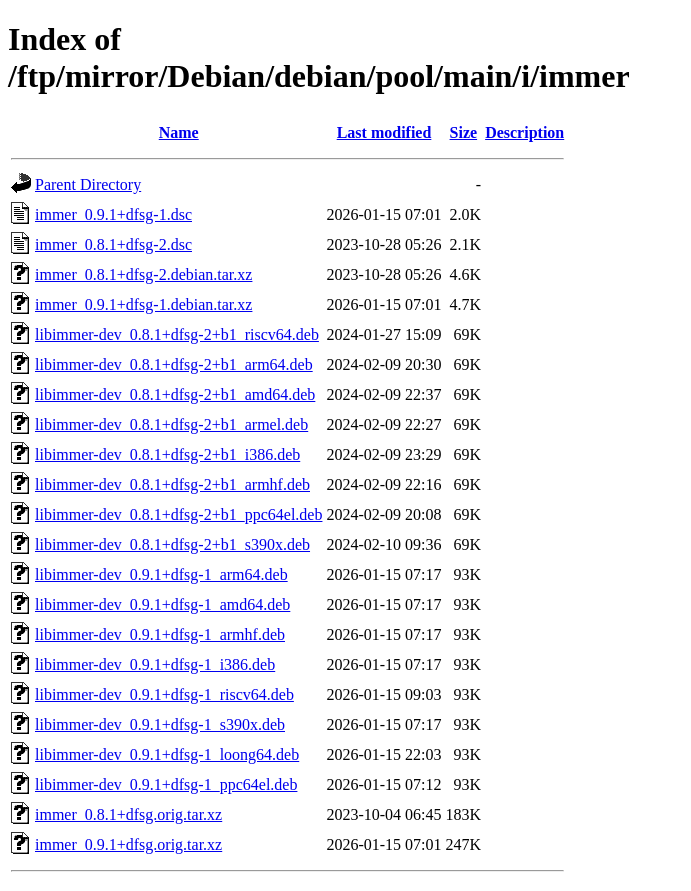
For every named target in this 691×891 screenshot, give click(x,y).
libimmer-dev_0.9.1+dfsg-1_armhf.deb (160, 634)
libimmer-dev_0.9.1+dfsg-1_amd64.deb (162, 604)
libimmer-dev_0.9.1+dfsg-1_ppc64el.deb (166, 784)
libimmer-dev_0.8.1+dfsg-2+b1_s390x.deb (172, 544)
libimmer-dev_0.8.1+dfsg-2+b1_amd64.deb (175, 394)
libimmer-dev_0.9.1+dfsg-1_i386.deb (155, 664)
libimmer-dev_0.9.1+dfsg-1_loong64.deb (167, 754)
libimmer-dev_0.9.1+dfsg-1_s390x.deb (160, 724)
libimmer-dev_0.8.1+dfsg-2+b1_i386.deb (167, 454)
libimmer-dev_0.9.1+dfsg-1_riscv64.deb (164, 694)
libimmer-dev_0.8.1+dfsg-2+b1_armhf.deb (172, 484)
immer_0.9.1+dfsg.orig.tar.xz (128, 844)
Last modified (384, 132)
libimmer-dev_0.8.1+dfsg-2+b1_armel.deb (171, 424)
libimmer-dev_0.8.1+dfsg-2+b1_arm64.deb (174, 364)
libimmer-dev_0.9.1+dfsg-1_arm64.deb (161, 574)
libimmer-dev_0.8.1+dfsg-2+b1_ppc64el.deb (178, 514)
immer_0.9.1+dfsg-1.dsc (113, 214)
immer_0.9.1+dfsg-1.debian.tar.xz (143, 304)
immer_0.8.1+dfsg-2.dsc (113, 244)
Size (464, 132)
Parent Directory (88, 184)
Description (524, 132)
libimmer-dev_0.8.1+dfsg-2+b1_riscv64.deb (177, 334)
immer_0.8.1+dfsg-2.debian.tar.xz (143, 274)
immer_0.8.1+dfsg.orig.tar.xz (128, 814)
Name (179, 132)
